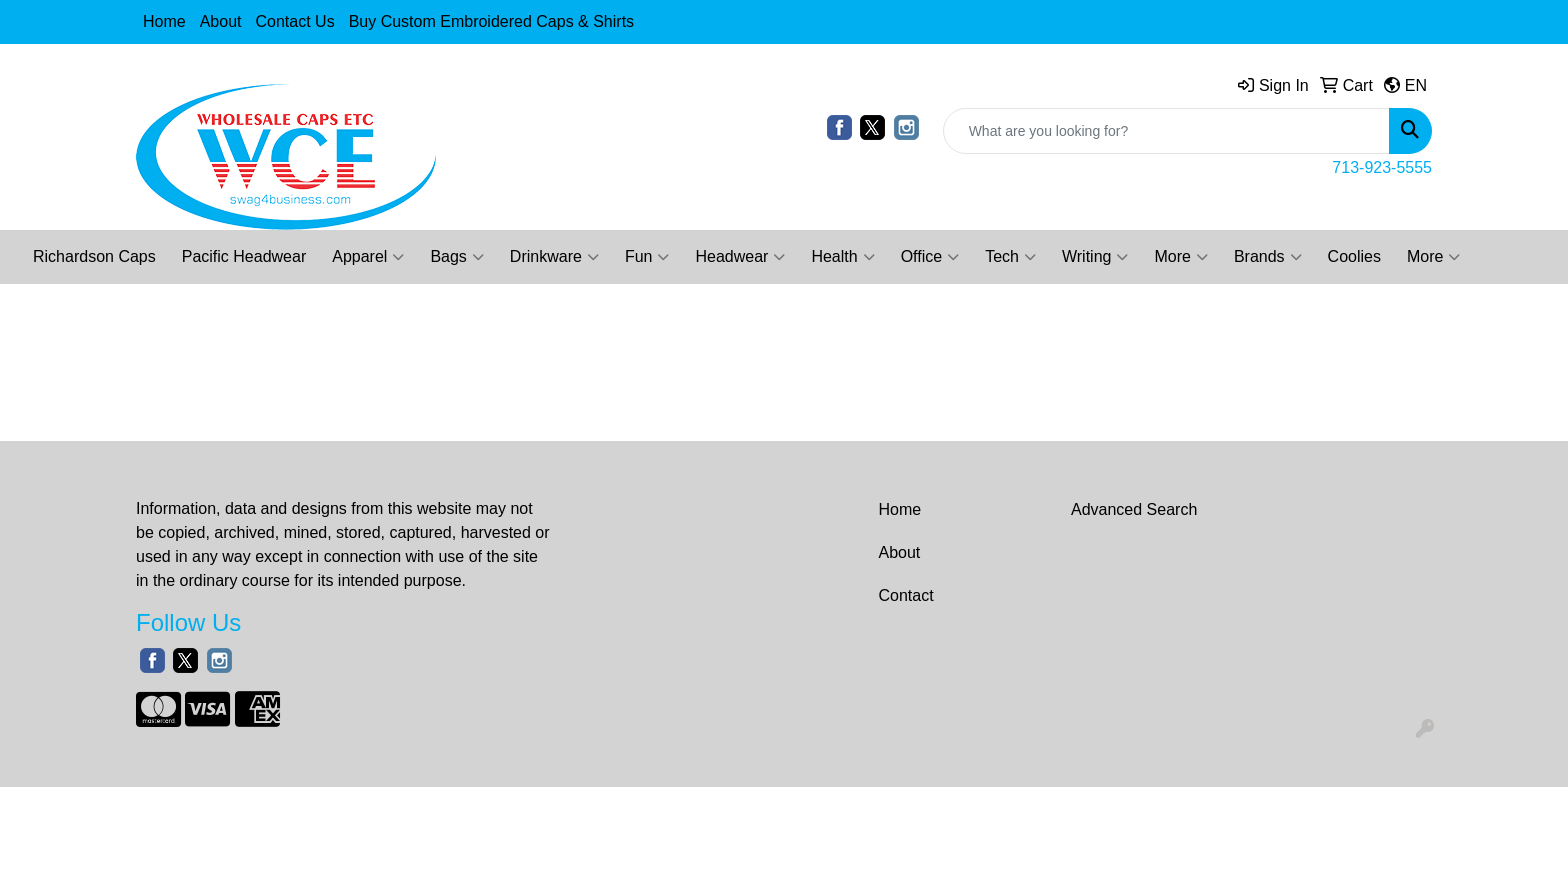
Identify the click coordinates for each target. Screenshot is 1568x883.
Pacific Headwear (244, 256)
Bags (456, 257)
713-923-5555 (1382, 167)
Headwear (740, 257)
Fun (647, 257)
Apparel (368, 257)
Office (930, 257)
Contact (906, 595)
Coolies (1354, 256)
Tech (1010, 257)
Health (842, 257)
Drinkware (554, 257)
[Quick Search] (1166, 131)
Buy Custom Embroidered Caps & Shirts (491, 21)
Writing (1095, 257)
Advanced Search (1134, 509)
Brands (1268, 257)
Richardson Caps (94, 256)
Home (164, 21)
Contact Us (295, 21)
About (221, 21)
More (1180, 257)
